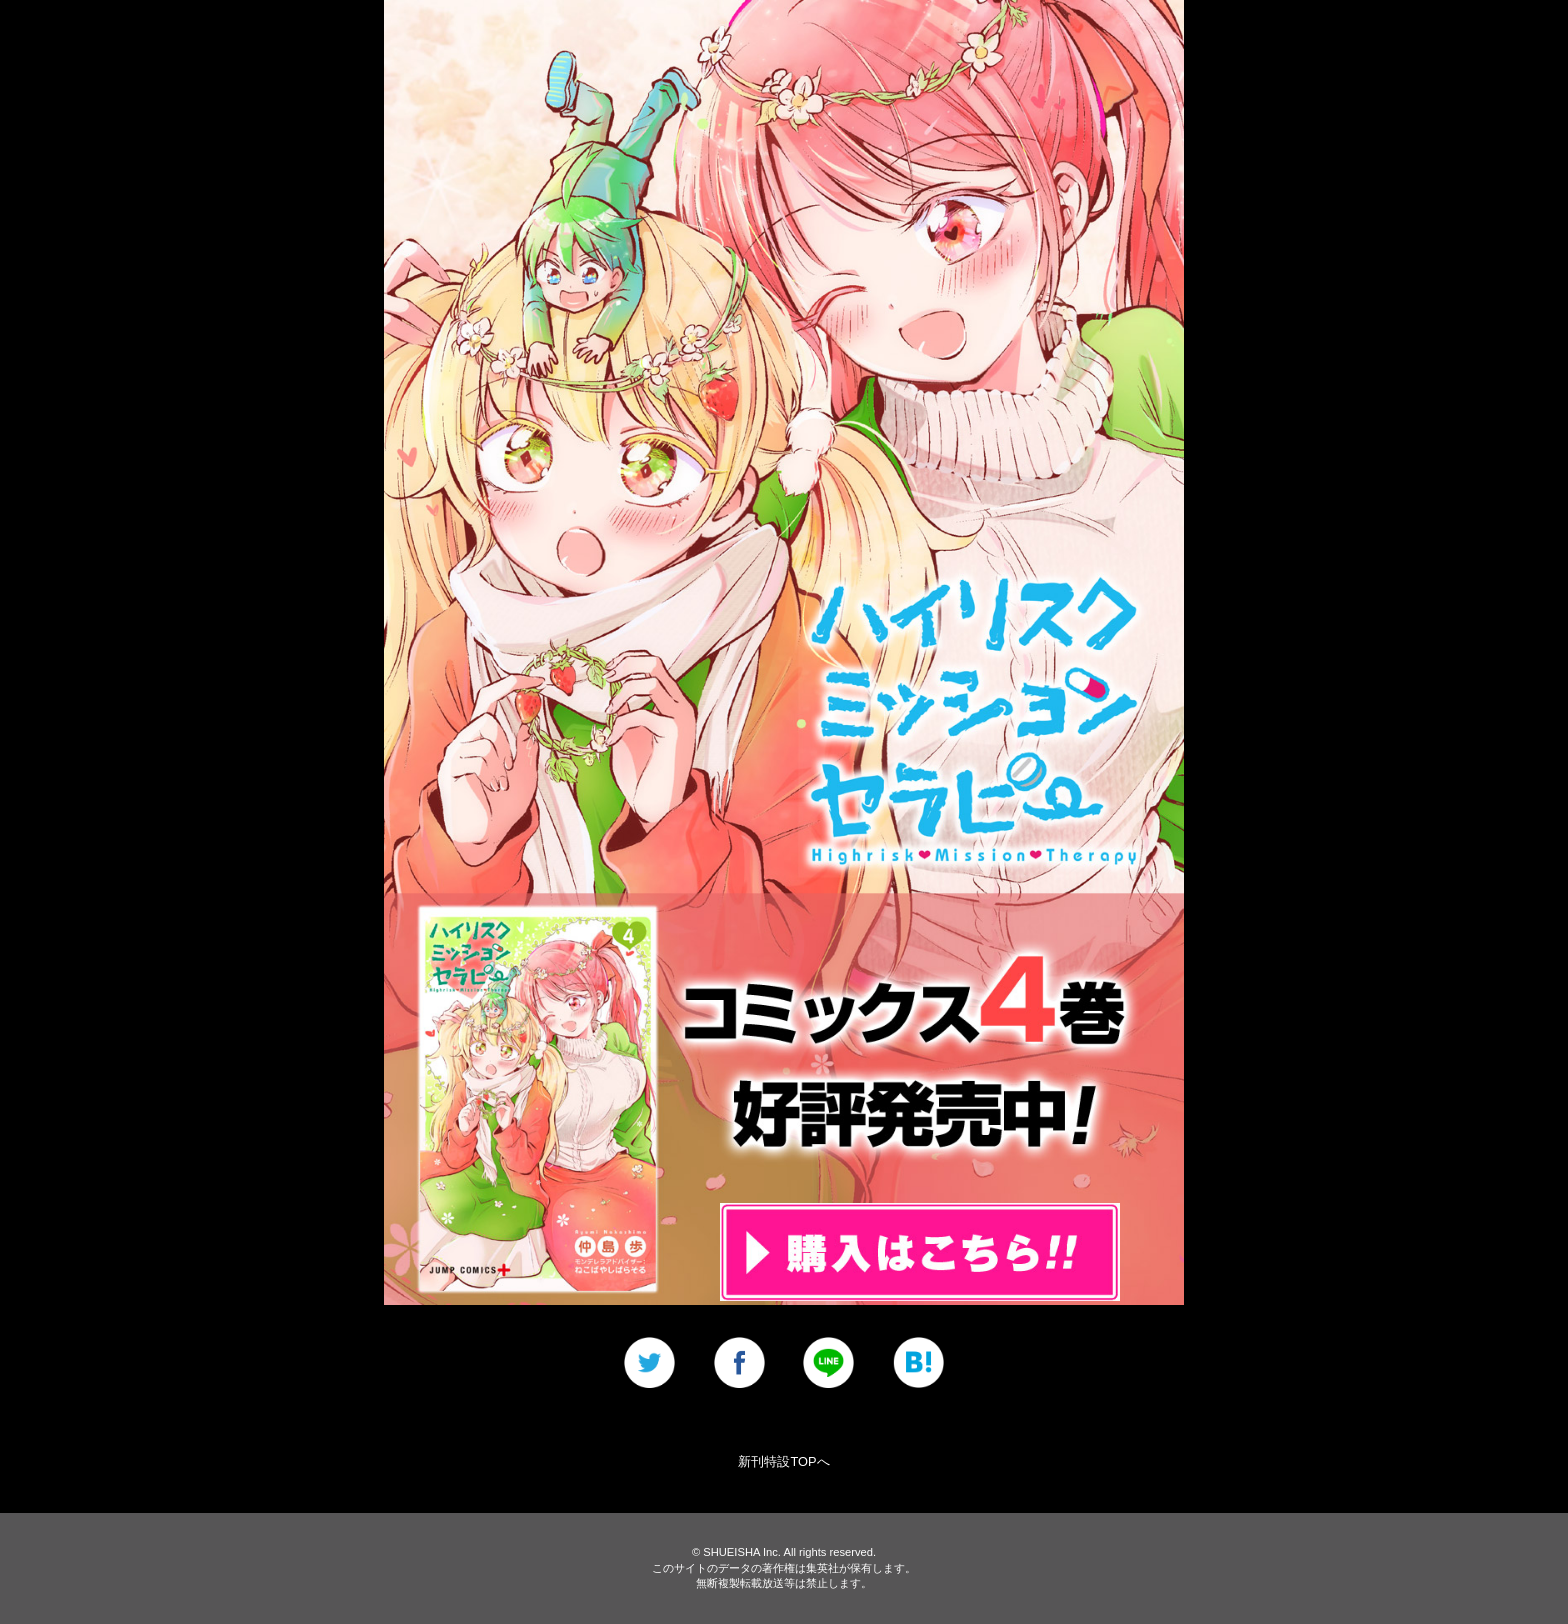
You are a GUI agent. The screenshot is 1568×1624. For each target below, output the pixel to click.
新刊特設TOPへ (783, 1461)
